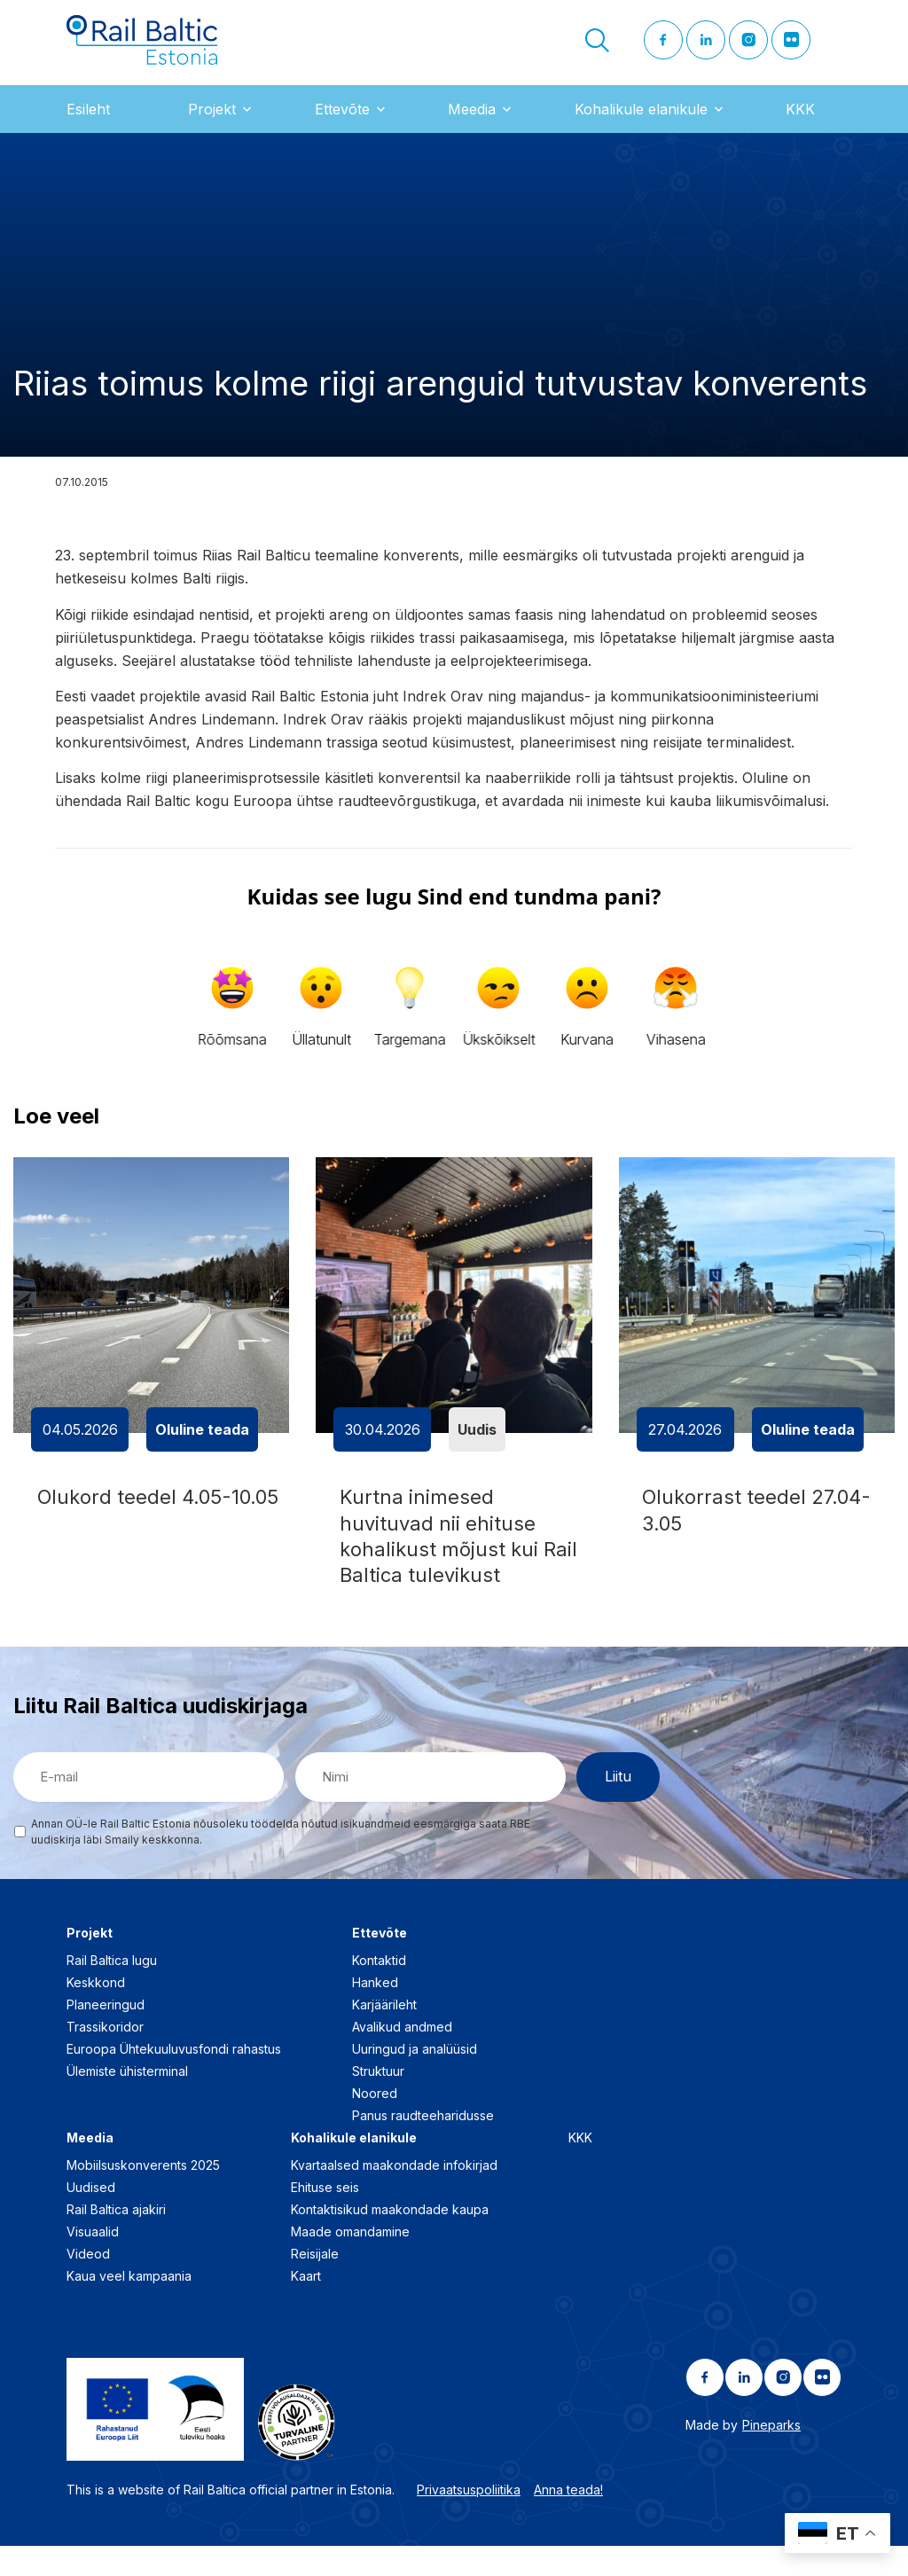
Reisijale (315, 2283)
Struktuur (378, 2101)
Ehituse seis (325, 2217)
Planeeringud (106, 2034)
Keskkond (96, 2012)
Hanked (375, 2012)
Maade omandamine (350, 2261)
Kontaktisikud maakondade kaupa (390, 2239)
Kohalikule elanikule (641, 123)
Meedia (472, 123)
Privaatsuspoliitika (469, 2519)
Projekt (212, 123)
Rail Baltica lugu (112, 1990)
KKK (800, 123)
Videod (88, 2283)
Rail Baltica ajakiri (116, 2239)
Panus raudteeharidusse (423, 2145)
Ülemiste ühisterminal (127, 2101)
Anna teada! (568, 2519)
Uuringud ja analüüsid (414, 2079)
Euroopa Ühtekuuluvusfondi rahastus (174, 2079)
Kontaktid (379, 1990)
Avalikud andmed (402, 2056)
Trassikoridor (105, 2056)
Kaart (306, 2306)
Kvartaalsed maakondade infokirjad (394, 2195)
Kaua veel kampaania (129, 2306)
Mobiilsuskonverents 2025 (143, 2195)
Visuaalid (93, 2261)
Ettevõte (342, 123)
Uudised (91, 2217)
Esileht (88, 123)
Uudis (477, 1444)
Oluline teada (202, 1444)
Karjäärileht (384, 2034)
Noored (374, 2123)
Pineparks (771, 2454)
